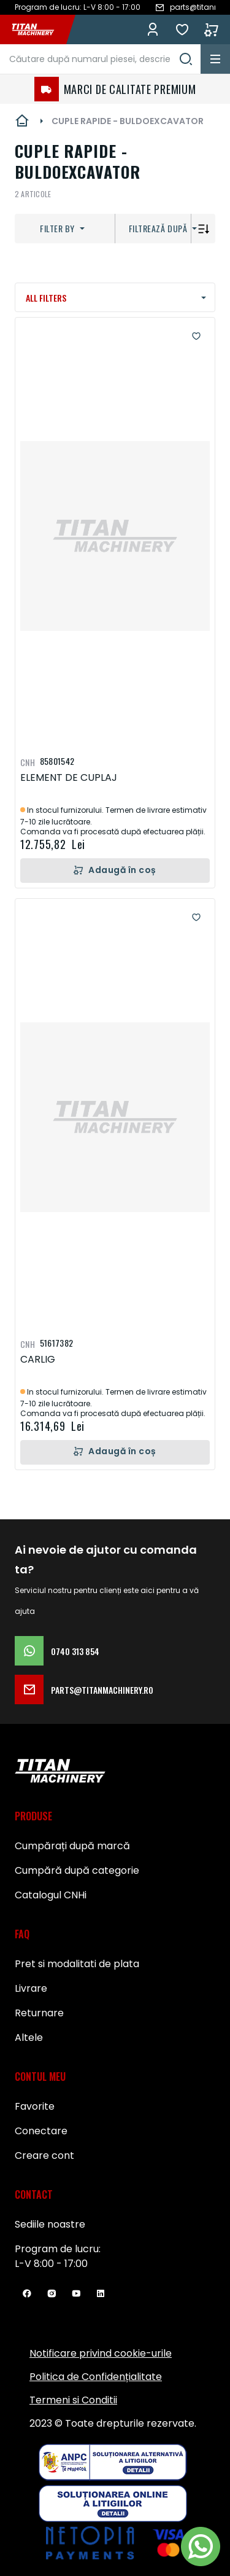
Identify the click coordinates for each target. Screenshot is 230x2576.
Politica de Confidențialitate (95, 2377)
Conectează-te (152, 29)
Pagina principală (22, 121)
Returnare (39, 2013)
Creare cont (44, 2155)
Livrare (31, 1988)
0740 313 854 (57, 1651)
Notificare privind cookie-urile (100, 2353)
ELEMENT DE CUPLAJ (68, 777)
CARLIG (37, 1359)
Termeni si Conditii (73, 2400)
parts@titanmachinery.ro (84, 1689)
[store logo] (39, 29)
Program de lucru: (58, 2249)
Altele (29, 2037)
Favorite (182, 29)
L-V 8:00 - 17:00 (51, 2264)
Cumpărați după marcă (72, 1846)
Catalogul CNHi (50, 1895)
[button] (196, 336)
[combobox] (100, 59)
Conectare (41, 2131)
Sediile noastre (50, 2224)
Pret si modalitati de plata (77, 1964)
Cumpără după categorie (77, 1870)
